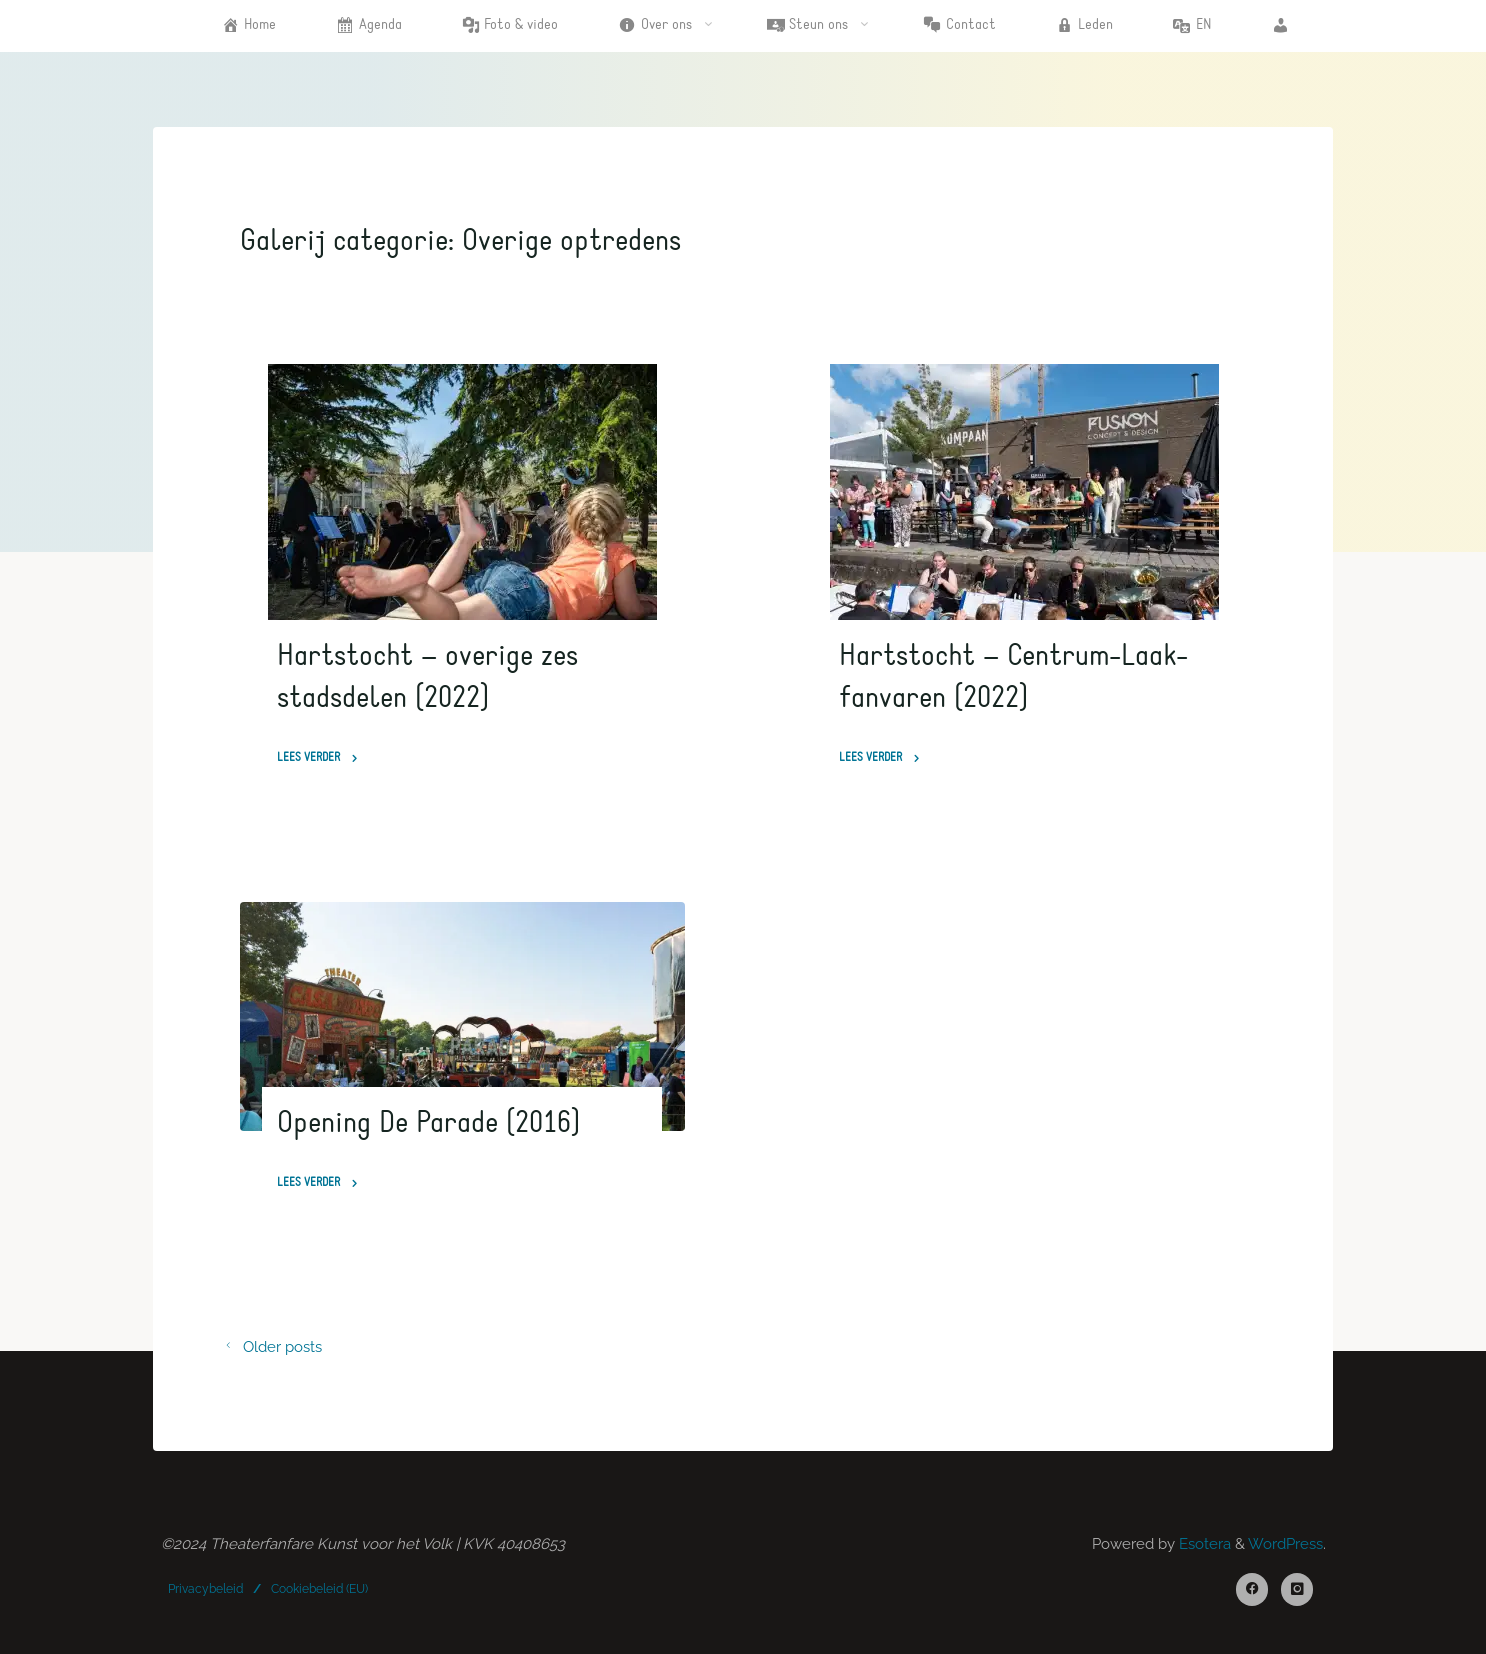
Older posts (267, 1347)
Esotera (1203, 1544)
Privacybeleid (205, 1588)
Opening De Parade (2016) (428, 1123)
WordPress (1285, 1544)
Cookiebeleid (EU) (319, 1588)
